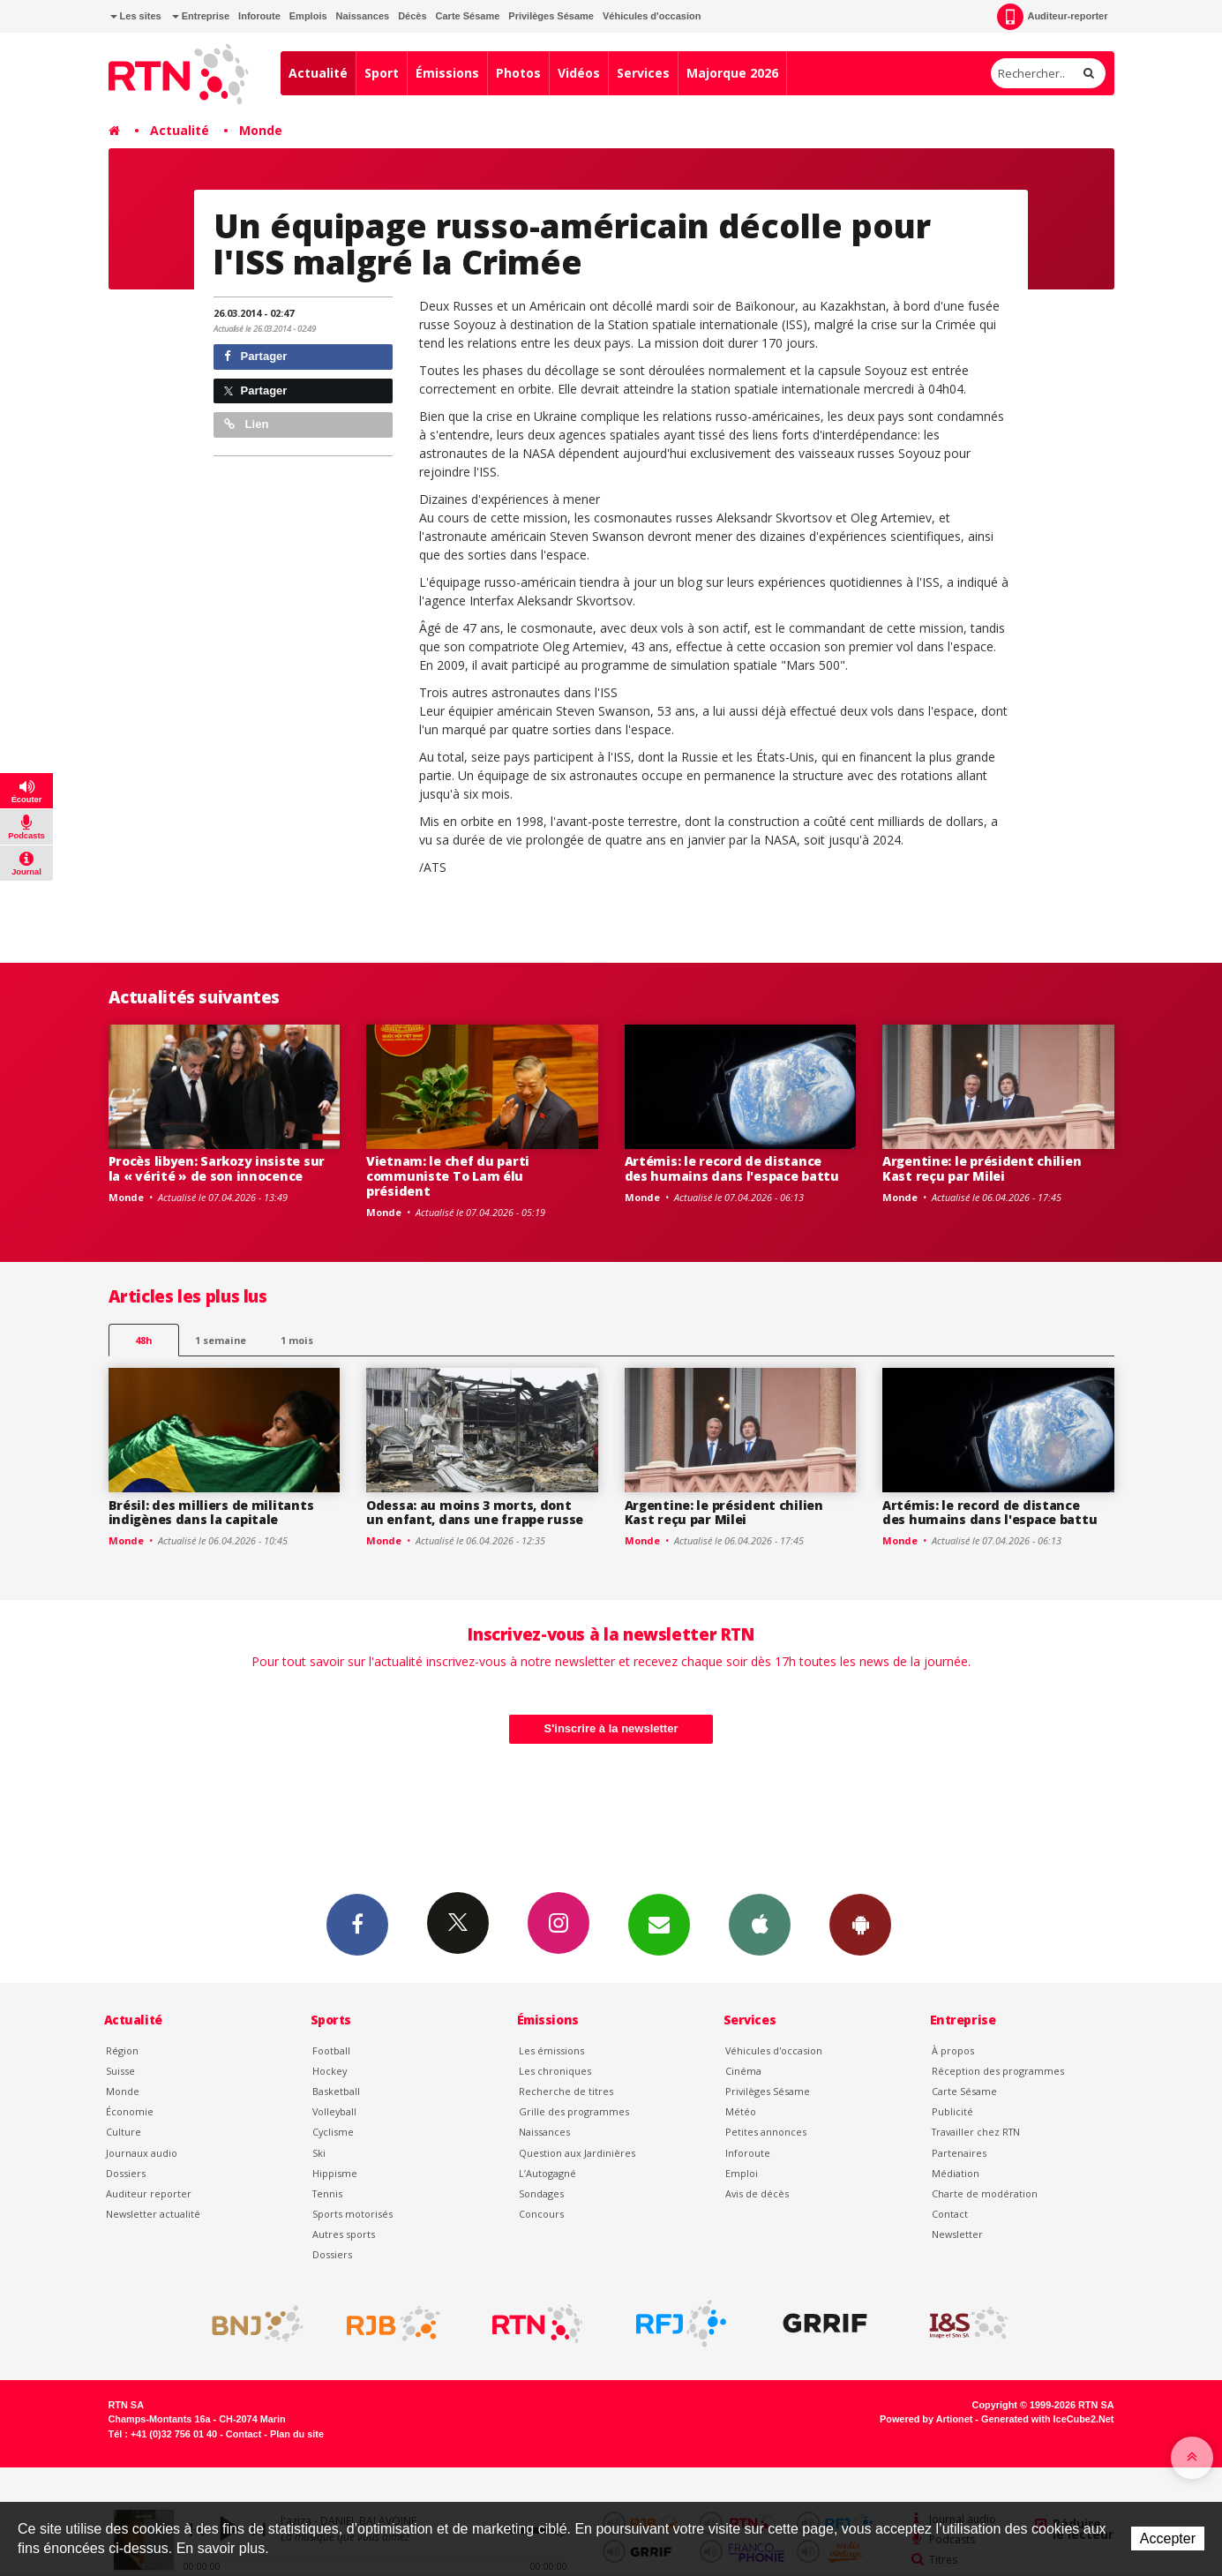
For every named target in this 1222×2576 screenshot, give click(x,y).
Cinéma (743, 2071)
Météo (740, 2111)
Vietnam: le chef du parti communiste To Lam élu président (447, 1176)
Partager (255, 356)
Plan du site (297, 2434)
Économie (130, 2111)
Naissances (363, 16)
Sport (381, 72)
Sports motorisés (352, 2213)
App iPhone (760, 1924)
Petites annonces (765, 2131)
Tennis (327, 2193)
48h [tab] (143, 1340)
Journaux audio (141, 2153)
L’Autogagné (547, 2173)
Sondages (541, 2193)
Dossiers (126, 2173)
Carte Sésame (468, 16)
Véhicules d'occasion (652, 16)
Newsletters (659, 1924)
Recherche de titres (566, 2091)
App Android (860, 1924)
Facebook (357, 1924)
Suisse (120, 2071)
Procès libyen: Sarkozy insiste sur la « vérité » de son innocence (217, 1168)
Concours (541, 2213)
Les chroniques (555, 2071)
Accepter (1168, 2538)
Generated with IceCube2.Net (1047, 2419)
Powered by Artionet (926, 2419)
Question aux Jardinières (577, 2153)
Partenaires (959, 2153)
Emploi (741, 2173)
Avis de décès (757, 2193)
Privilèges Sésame (551, 16)
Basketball (336, 2091)
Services (643, 72)
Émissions (447, 72)
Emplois (308, 16)
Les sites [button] (135, 16)
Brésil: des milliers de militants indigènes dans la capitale (211, 1512)
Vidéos (579, 72)
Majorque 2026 (732, 72)
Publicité (952, 2111)
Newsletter (957, 2234)
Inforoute (259, 16)
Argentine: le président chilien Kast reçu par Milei (981, 1168)
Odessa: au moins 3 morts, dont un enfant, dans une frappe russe (474, 1512)
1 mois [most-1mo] (297, 1340)
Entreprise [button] (200, 16)
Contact (950, 2213)
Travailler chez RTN (976, 2131)
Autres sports (343, 2234)
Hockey (329, 2071)
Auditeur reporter (148, 2193)
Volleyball (334, 2111)
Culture (123, 2131)
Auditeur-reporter (1052, 17)
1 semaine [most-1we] (220, 1340)
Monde (260, 130)
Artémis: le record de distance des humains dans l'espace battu (732, 1168)
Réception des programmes (998, 2071)
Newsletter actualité (153, 2213)
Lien (246, 424)
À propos (953, 2050)
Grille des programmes (574, 2111)
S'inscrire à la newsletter (611, 1728)
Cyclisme (333, 2131)
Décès (412, 16)
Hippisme (334, 2173)
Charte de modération (985, 2193)
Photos (518, 72)
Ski (319, 2153)
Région (122, 2050)
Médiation (955, 2173)
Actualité (318, 72)
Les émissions (551, 2050)
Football (331, 2050)
